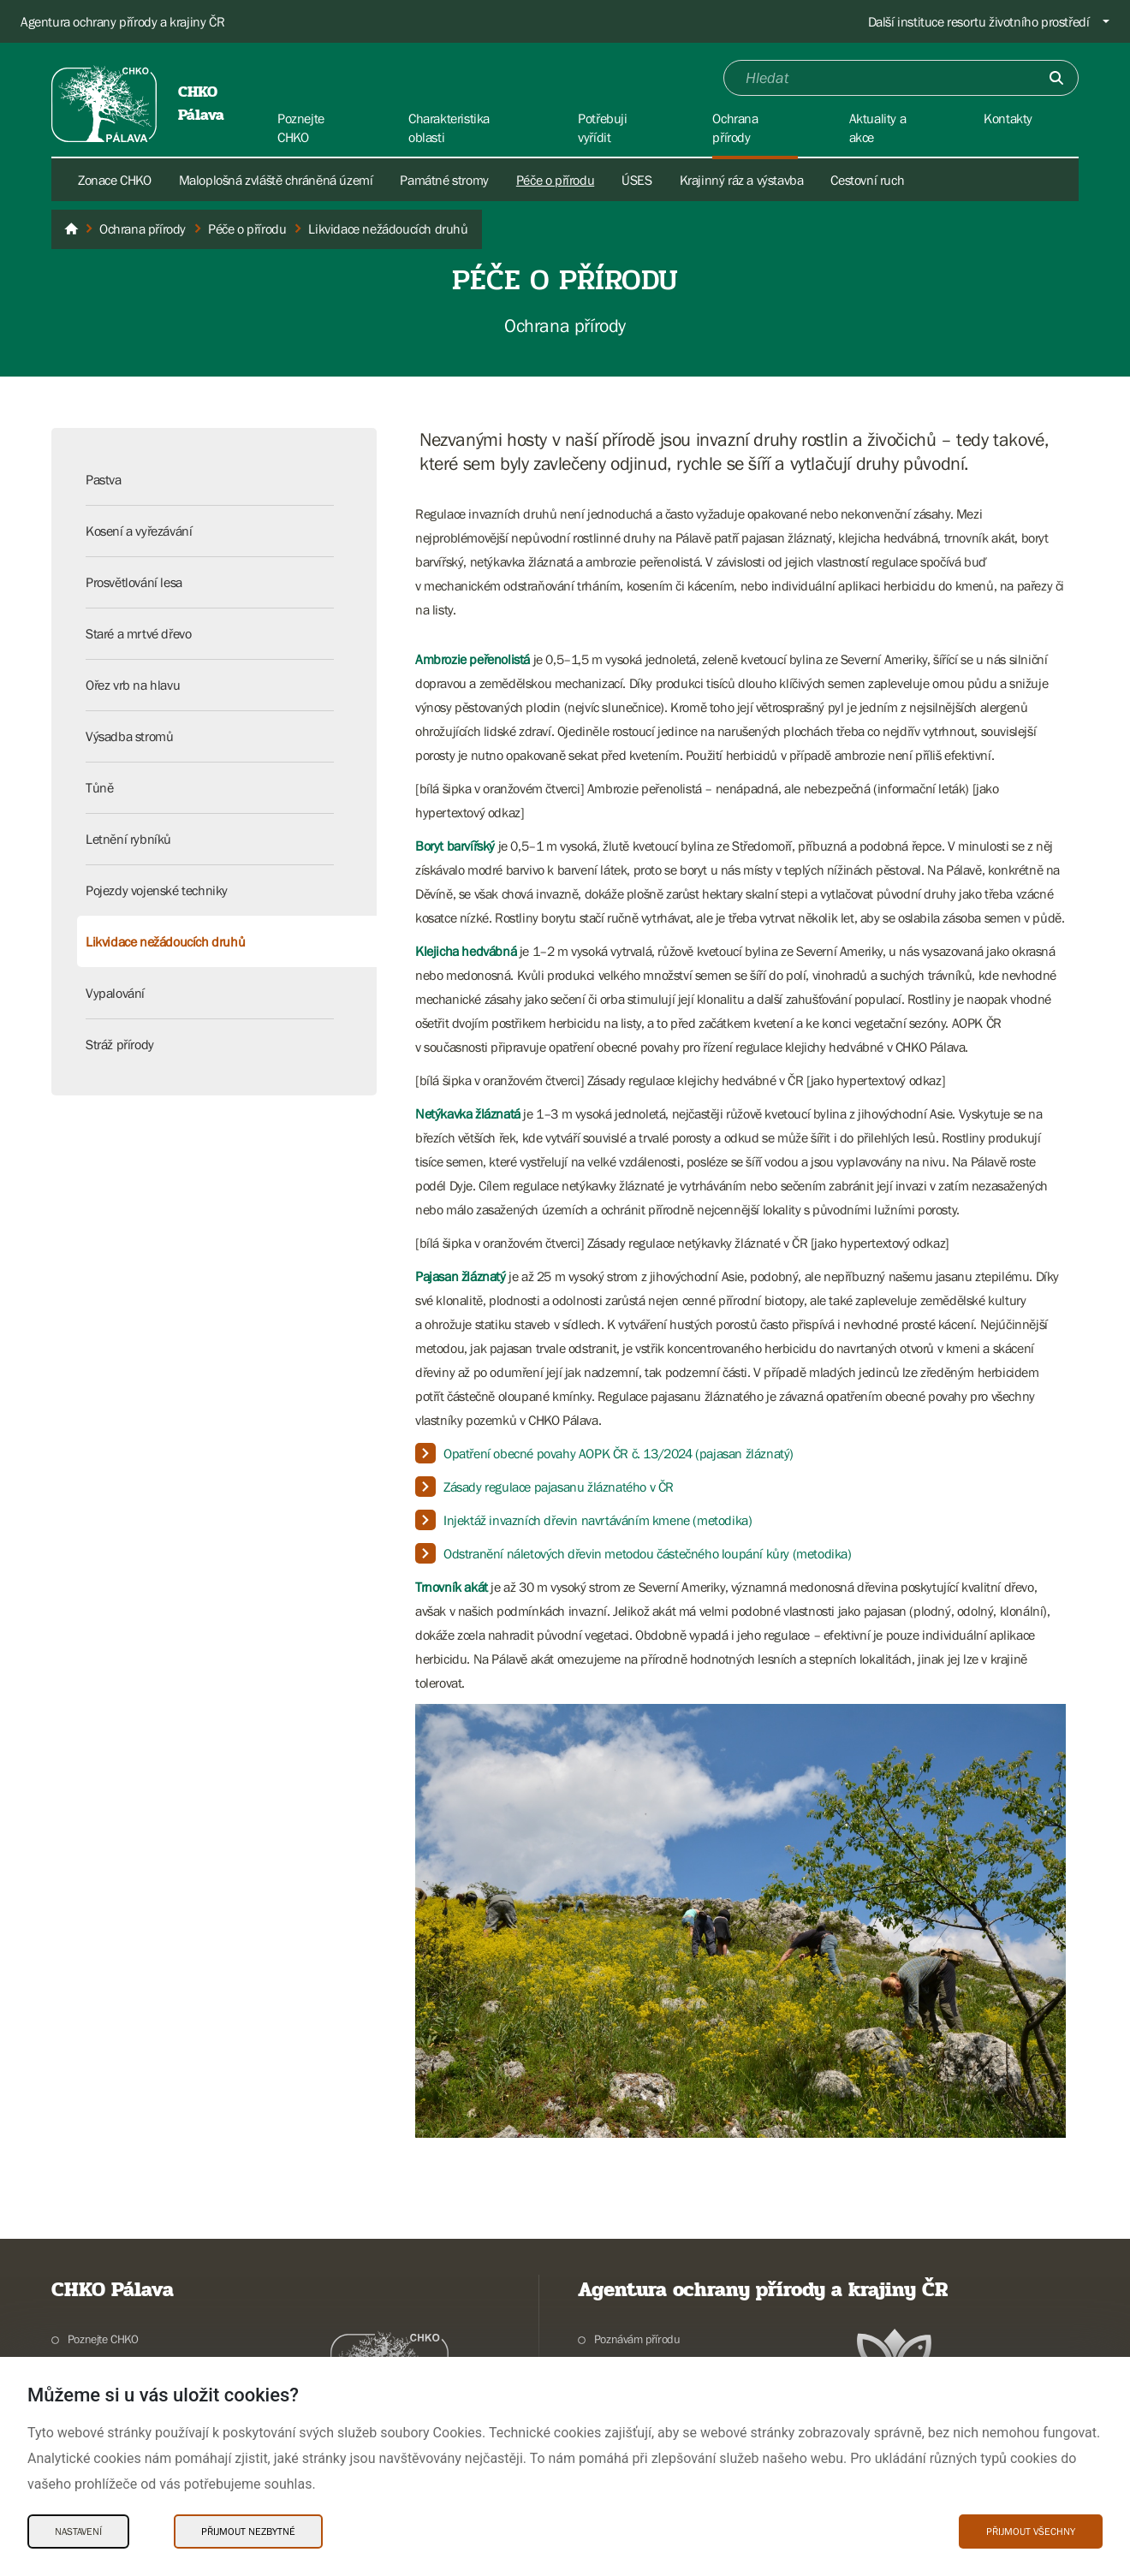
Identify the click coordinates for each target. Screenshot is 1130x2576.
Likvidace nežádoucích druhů (165, 941)
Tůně (99, 787)
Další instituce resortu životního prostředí (979, 21)
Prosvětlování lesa (134, 582)
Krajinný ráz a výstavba (742, 179)
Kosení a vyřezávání (139, 530)
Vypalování (115, 992)
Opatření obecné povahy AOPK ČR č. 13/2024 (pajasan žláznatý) (618, 1453)
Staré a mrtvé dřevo (138, 633)
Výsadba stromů (129, 736)
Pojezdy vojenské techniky (157, 890)
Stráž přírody (120, 1044)
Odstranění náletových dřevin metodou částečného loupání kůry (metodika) (647, 1553)
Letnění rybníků (128, 838)
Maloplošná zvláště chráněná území (276, 179)
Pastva (104, 479)
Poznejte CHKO (103, 2339)
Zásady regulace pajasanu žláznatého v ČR (558, 1486)
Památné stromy (444, 179)
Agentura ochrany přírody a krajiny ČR (122, 21)
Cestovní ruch (867, 179)
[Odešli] (1056, 78)
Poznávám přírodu (637, 2339)
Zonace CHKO (115, 179)
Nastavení (78, 2531)
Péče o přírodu (555, 179)
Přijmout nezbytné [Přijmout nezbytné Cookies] (248, 2531)
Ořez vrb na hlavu (133, 684)
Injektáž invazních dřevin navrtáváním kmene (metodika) (597, 1520)
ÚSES (636, 179)
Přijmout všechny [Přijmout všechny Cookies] (1030, 2531)
